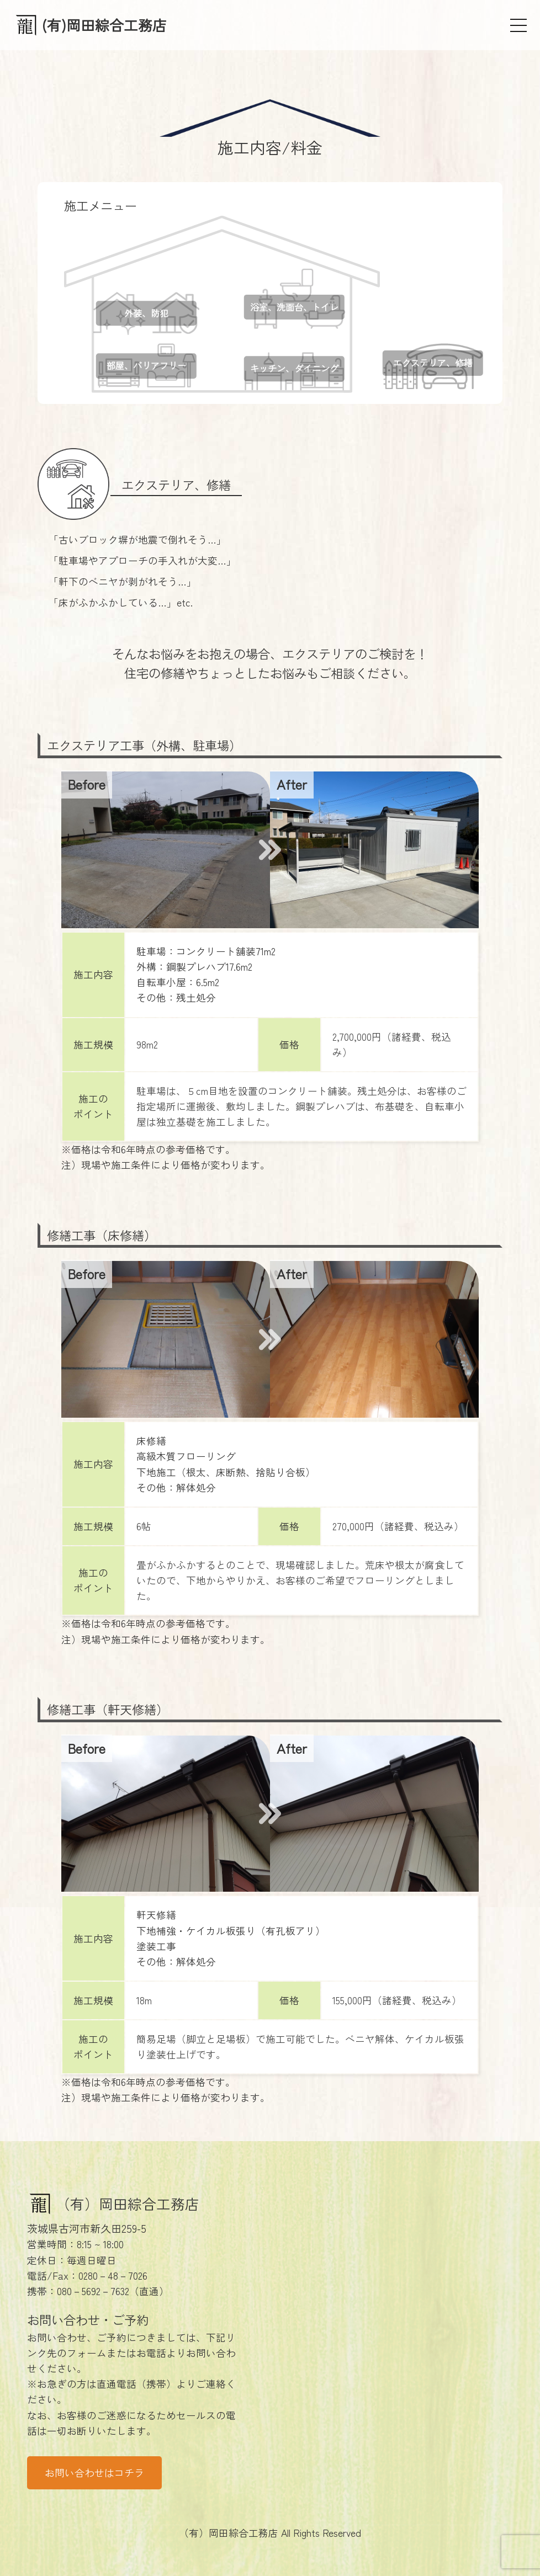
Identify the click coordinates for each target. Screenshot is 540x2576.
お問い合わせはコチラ (94, 2472)
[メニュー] (518, 25)
